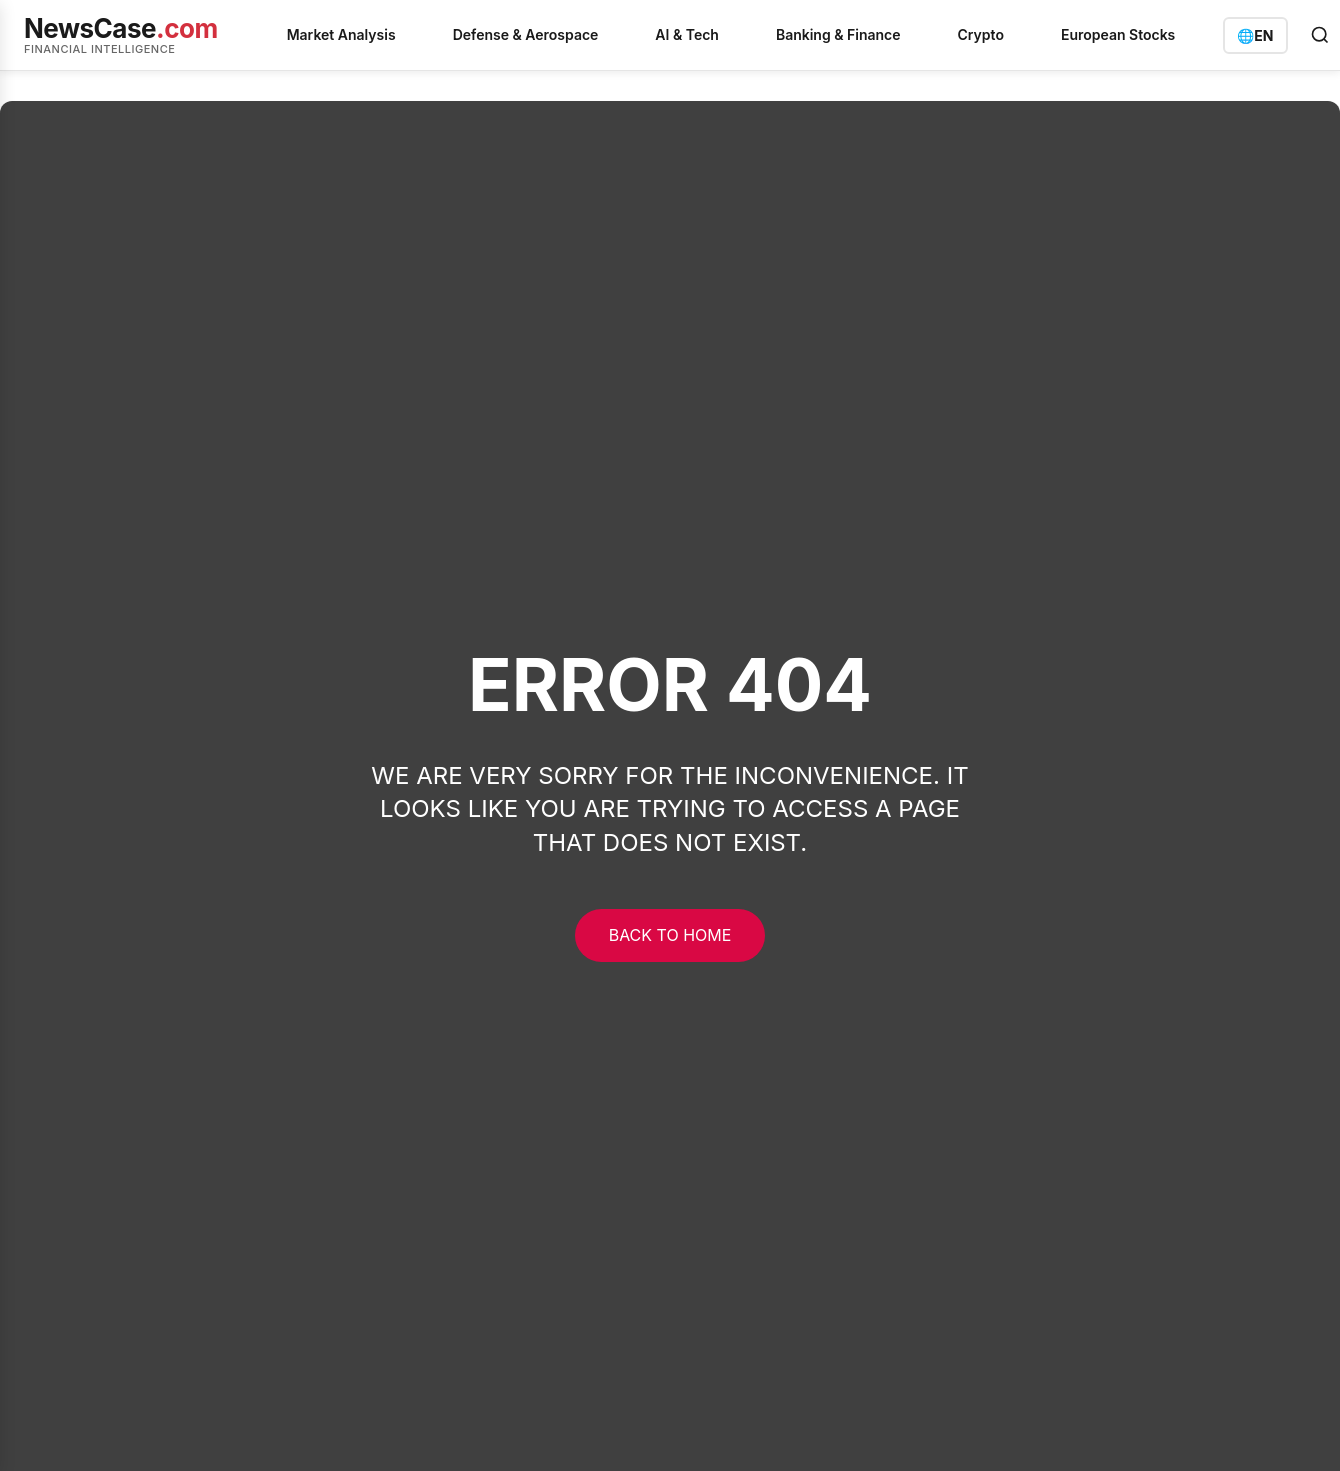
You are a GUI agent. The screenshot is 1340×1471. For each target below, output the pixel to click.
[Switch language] (1255, 35)
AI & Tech (687, 34)
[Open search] (1320, 35)
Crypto (981, 34)
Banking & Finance (838, 34)
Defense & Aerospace (526, 34)
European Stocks (1118, 34)
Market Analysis (341, 34)
